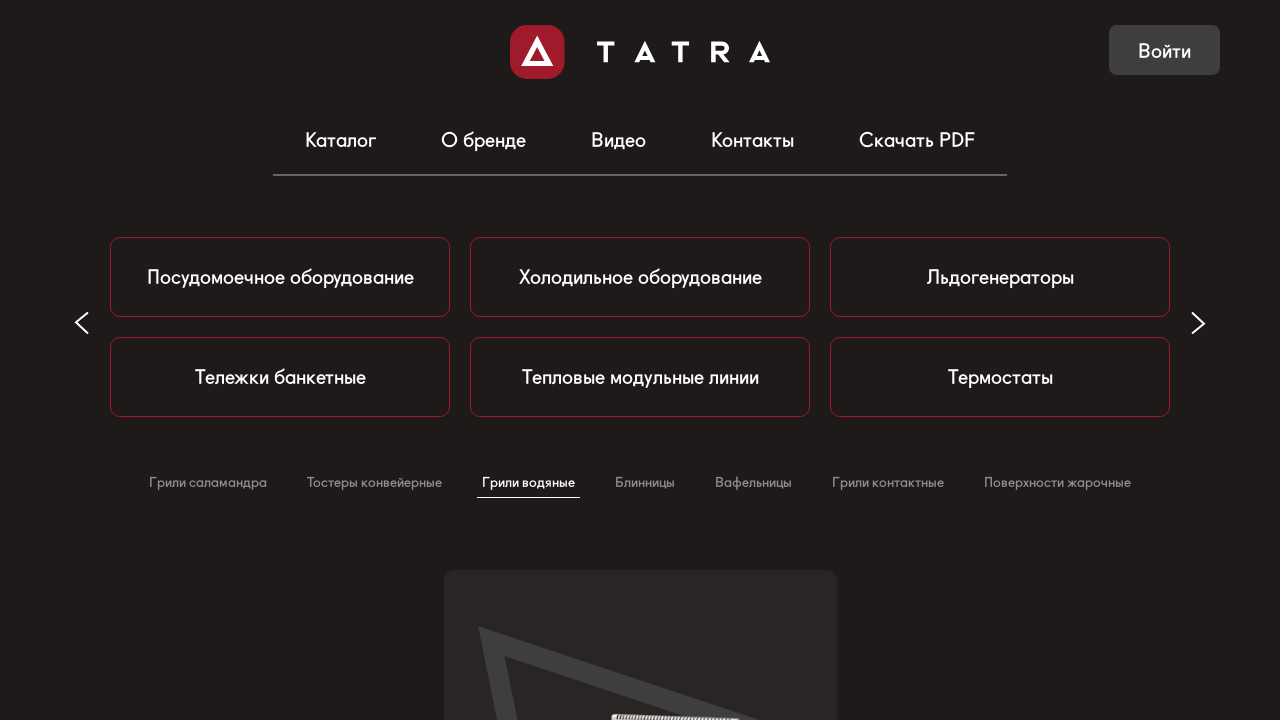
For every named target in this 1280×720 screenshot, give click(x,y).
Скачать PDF (917, 140)
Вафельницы (753, 482)
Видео (618, 140)
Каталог (340, 140)
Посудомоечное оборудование (280, 277)
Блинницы (645, 482)
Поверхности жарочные (1057, 482)
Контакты (752, 140)
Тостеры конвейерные (374, 482)
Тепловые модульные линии (640, 377)
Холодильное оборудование (640, 277)
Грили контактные (888, 482)
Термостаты (1000, 377)
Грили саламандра (208, 482)
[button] (1198, 322)
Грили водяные (528, 482)
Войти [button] (1164, 51)
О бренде (483, 140)
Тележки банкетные (280, 377)
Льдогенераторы (1000, 277)
